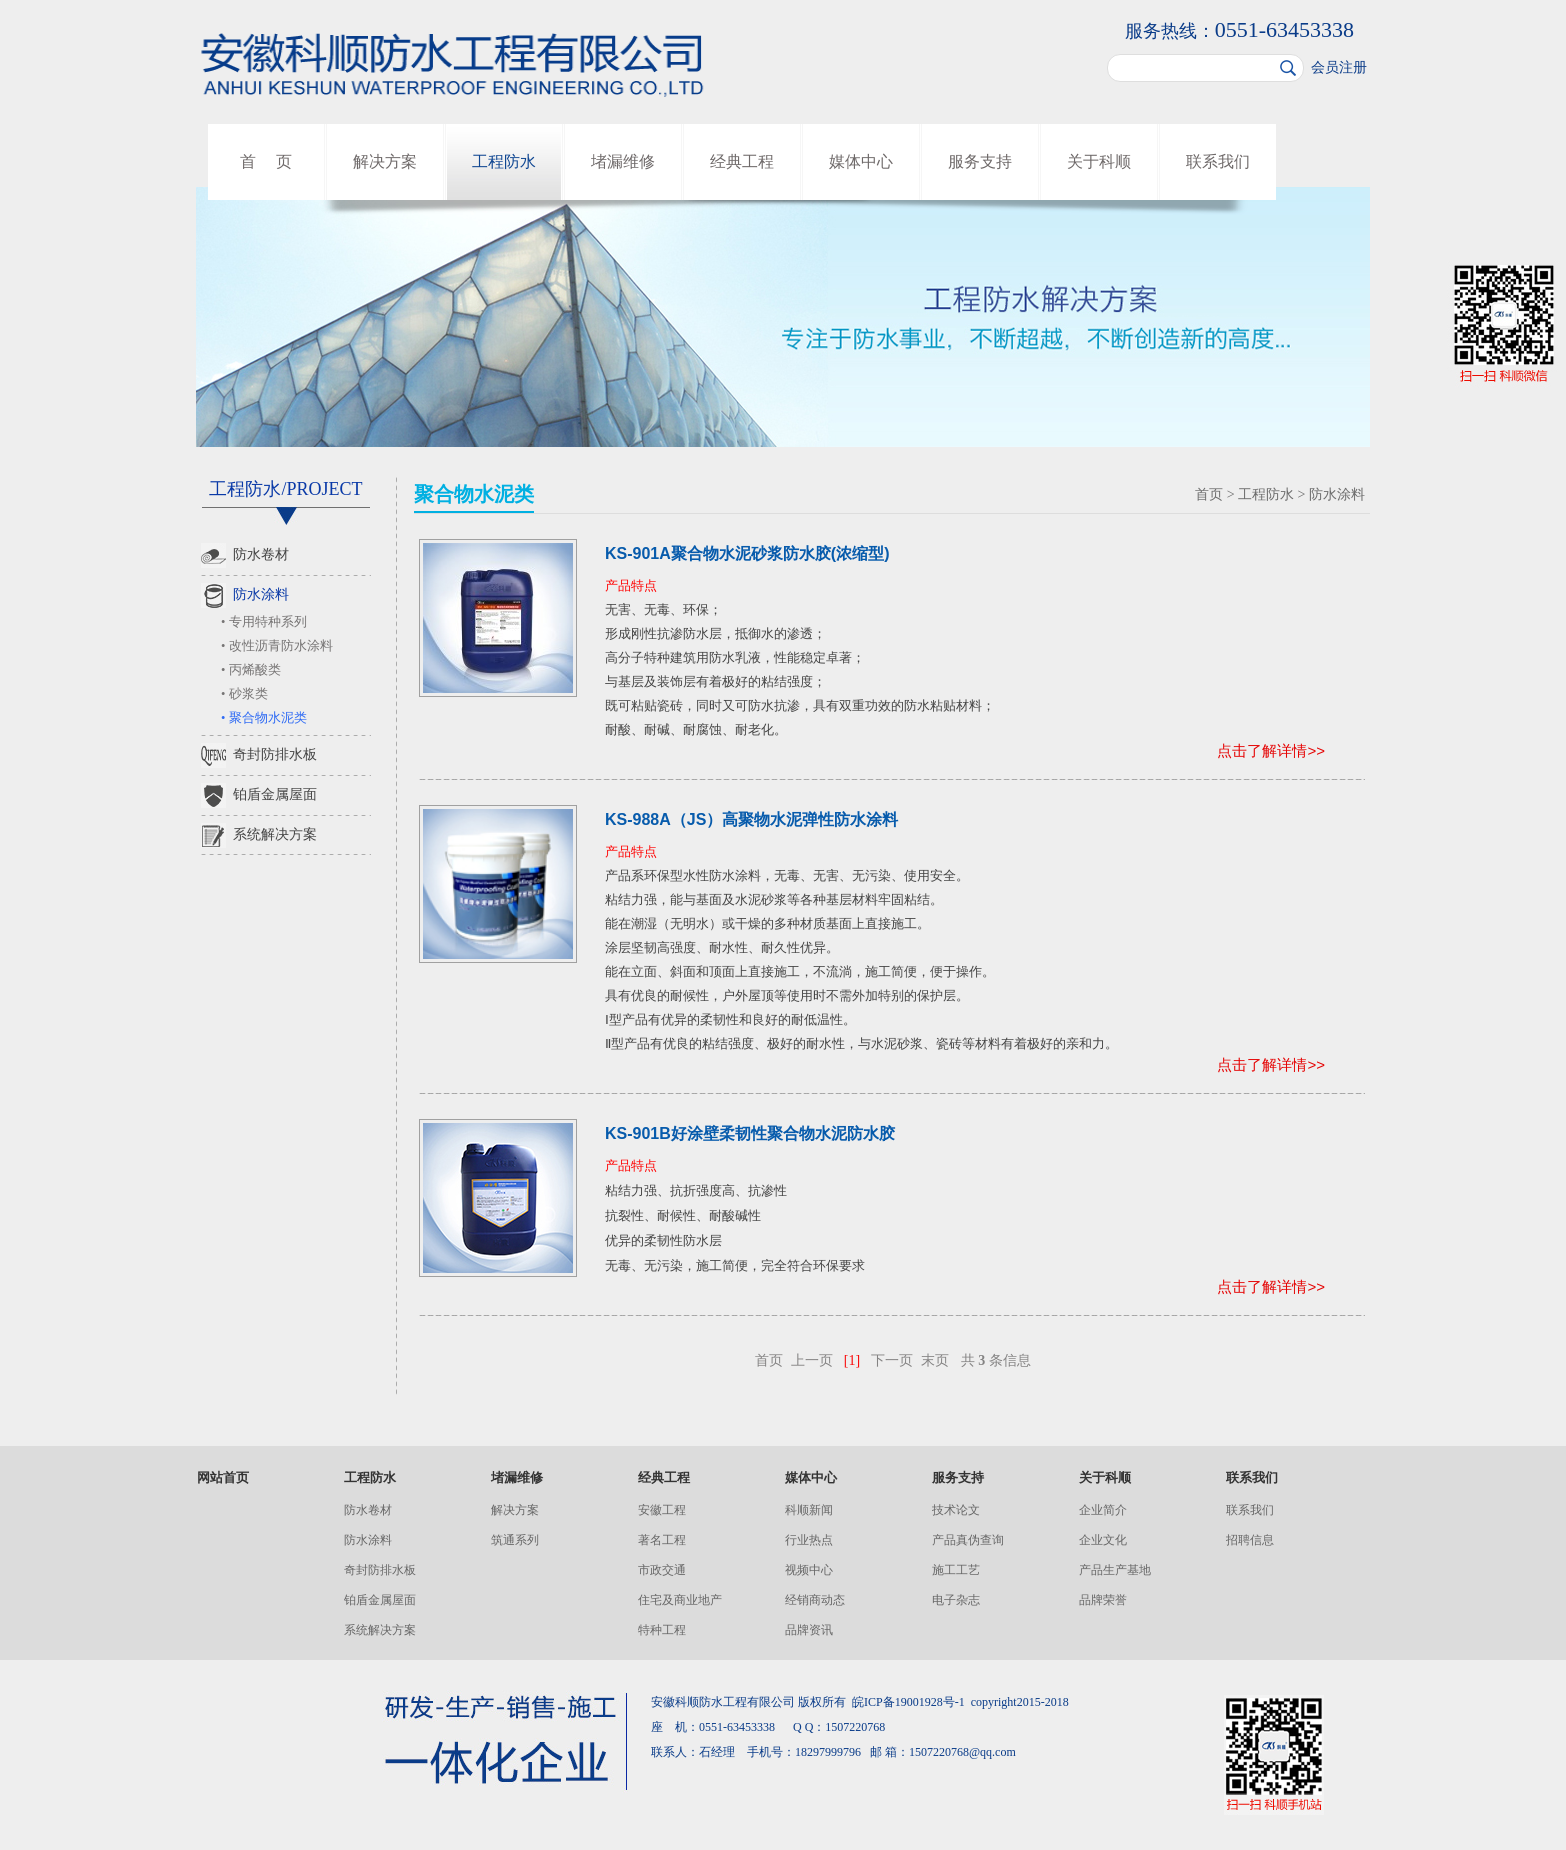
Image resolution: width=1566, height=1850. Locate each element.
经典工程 (742, 161)
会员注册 (1339, 67)
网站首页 (223, 1477)
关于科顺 (1099, 161)
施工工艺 (956, 1570)
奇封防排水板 (259, 755)
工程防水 (504, 161)
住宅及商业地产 (680, 1600)
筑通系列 (515, 1540)
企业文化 (1103, 1540)
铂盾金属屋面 (259, 795)
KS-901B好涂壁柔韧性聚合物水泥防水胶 (750, 1133)
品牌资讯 (809, 1630)
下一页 (892, 1360)
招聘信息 (1250, 1540)
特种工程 (662, 1630)
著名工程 (662, 1540)
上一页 (812, 1360)
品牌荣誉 (1103, 1600)
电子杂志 (956, 1600)
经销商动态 (815, 1600)
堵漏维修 (623, 161)
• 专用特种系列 (264, 622)
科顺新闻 (809, 1510)
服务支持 (980, 161)
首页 (1209, 494)
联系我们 (1218, 161)
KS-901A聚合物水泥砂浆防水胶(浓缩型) (747, 553)
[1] (852, 1360)
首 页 (266, 161)
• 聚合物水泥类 (264, 718)
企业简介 (1103, 1510)
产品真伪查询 (968, 1540)
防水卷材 (245, 555)
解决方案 (385, 161)
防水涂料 (245, 595)
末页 (935, 1360)
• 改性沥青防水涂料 (277, 646)
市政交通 (662, 1570)
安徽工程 (662, 1510)
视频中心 (809, 1570)
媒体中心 (861, 161)
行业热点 (809, 1540)
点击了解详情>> (1271, 750)
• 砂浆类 (244, 694)
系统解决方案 (259, 835)
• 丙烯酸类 (251, 670)
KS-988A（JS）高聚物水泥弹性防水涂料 (751, 819)
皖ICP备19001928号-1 (908, 1702)
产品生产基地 (1115, 1570)
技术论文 (956, 1510)
